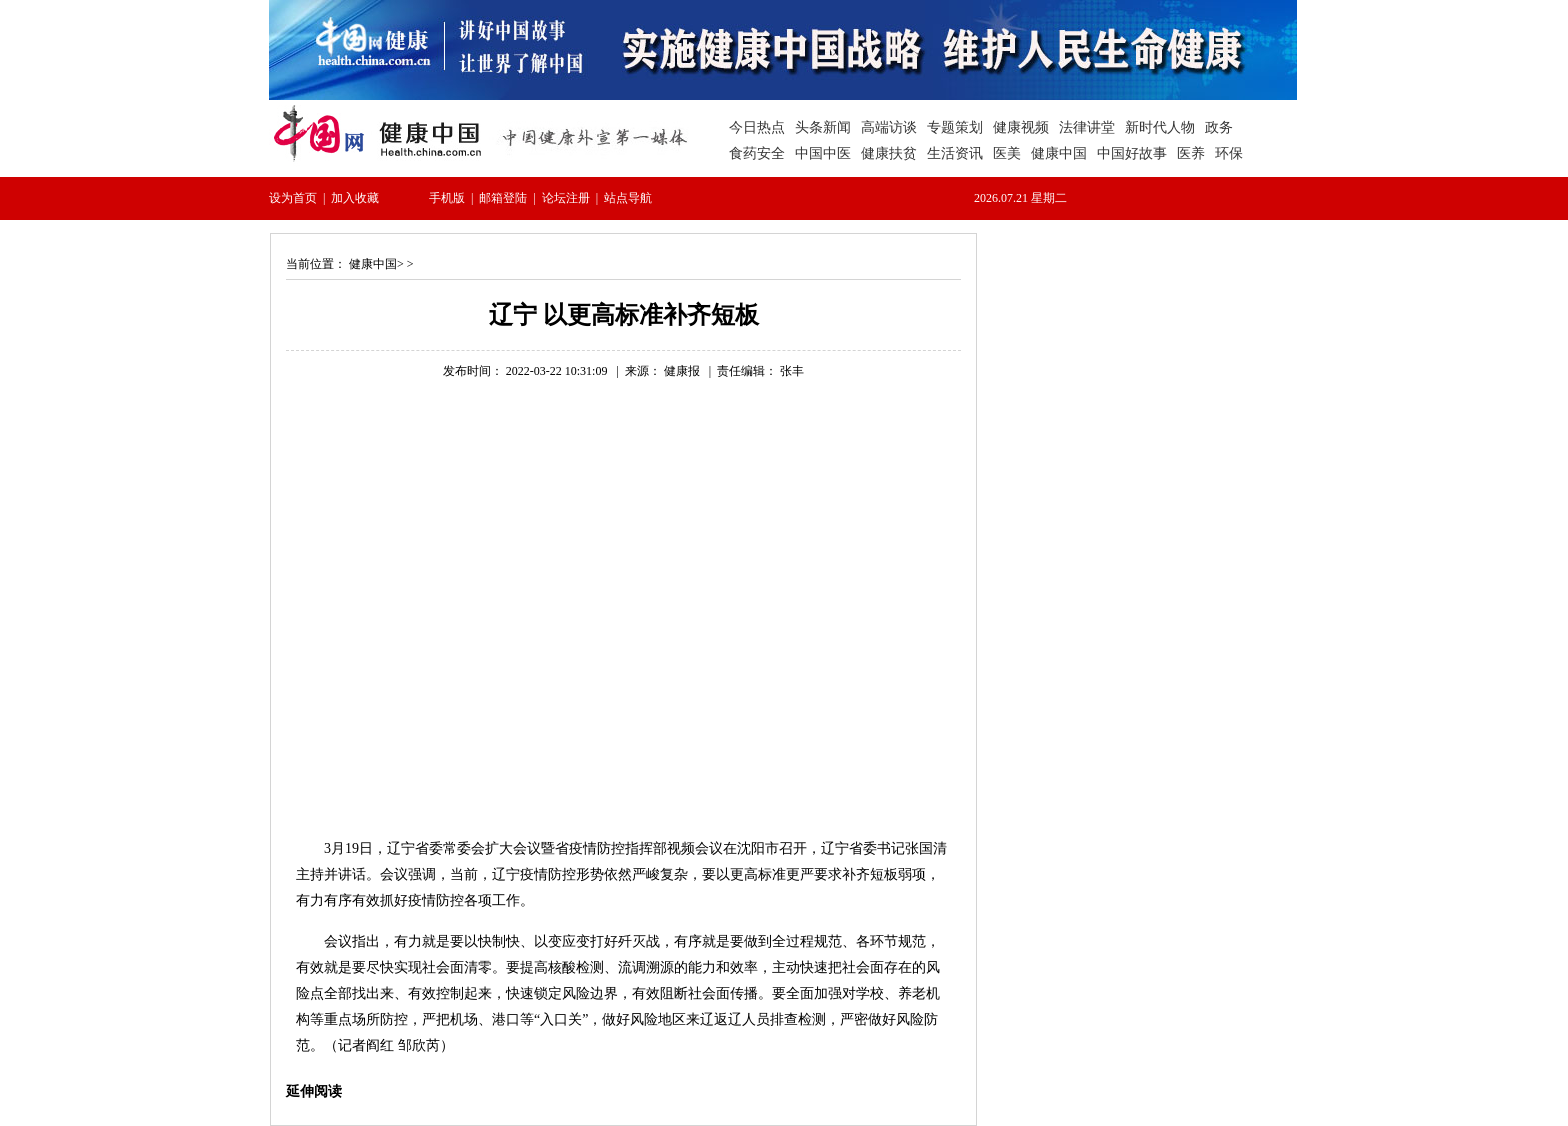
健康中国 (373, 264)
